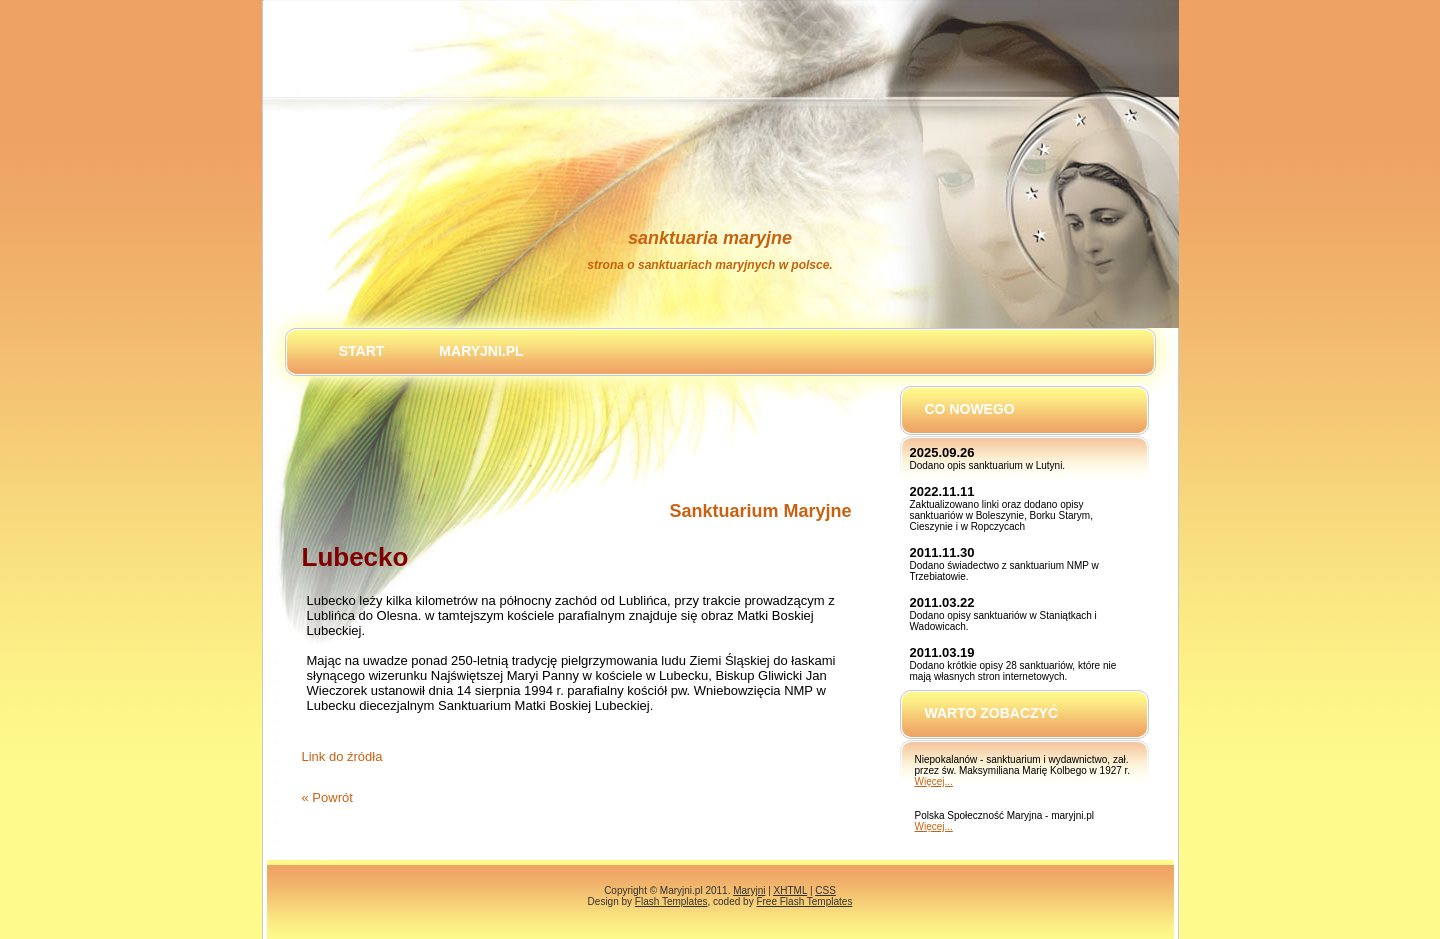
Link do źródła (342, 756)
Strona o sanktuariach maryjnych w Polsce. (709, 265)
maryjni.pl (481, 351)
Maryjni (749, 890)
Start (362, 351)
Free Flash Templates (804, 901)
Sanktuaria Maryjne (710, 238)
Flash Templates (671, 901)
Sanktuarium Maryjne (760, 511)
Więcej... (934, 781)
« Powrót (327, 797)
